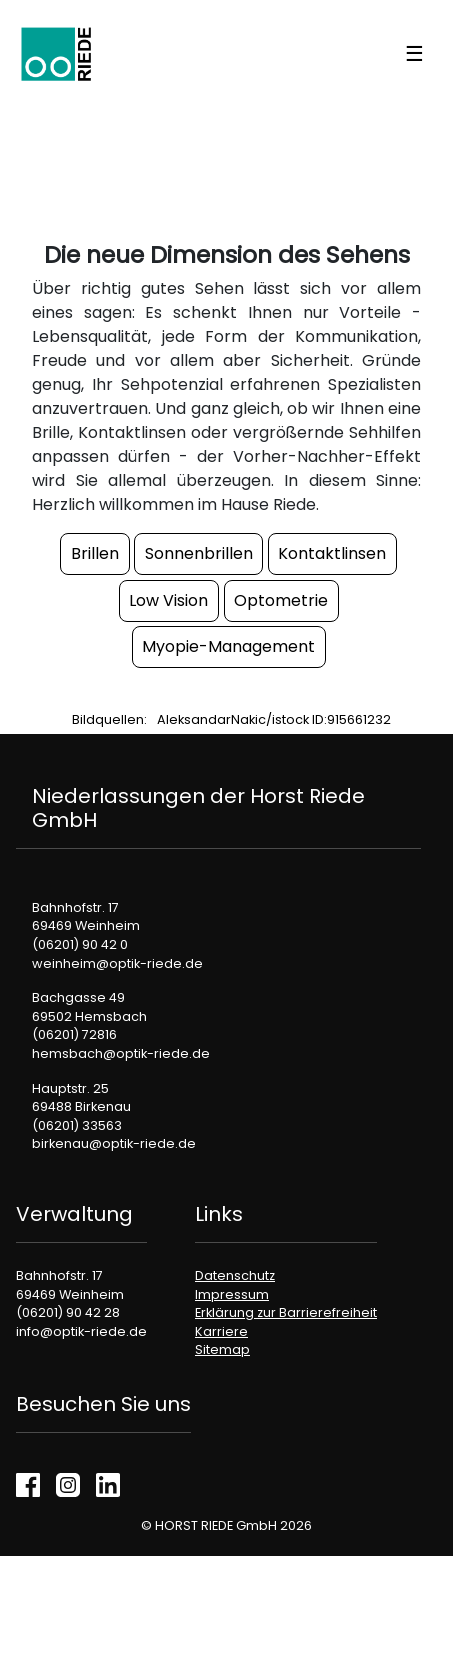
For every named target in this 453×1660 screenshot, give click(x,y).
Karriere (221, 1331)
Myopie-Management (228, 646)
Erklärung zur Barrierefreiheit (286, 1312)
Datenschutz (235, 1275)
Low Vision (168, 600)
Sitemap (222, 1349)
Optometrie (281, 600)
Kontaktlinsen (332, 553)
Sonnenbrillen (199, 553)
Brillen (95, 553)
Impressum (232, 1294)
